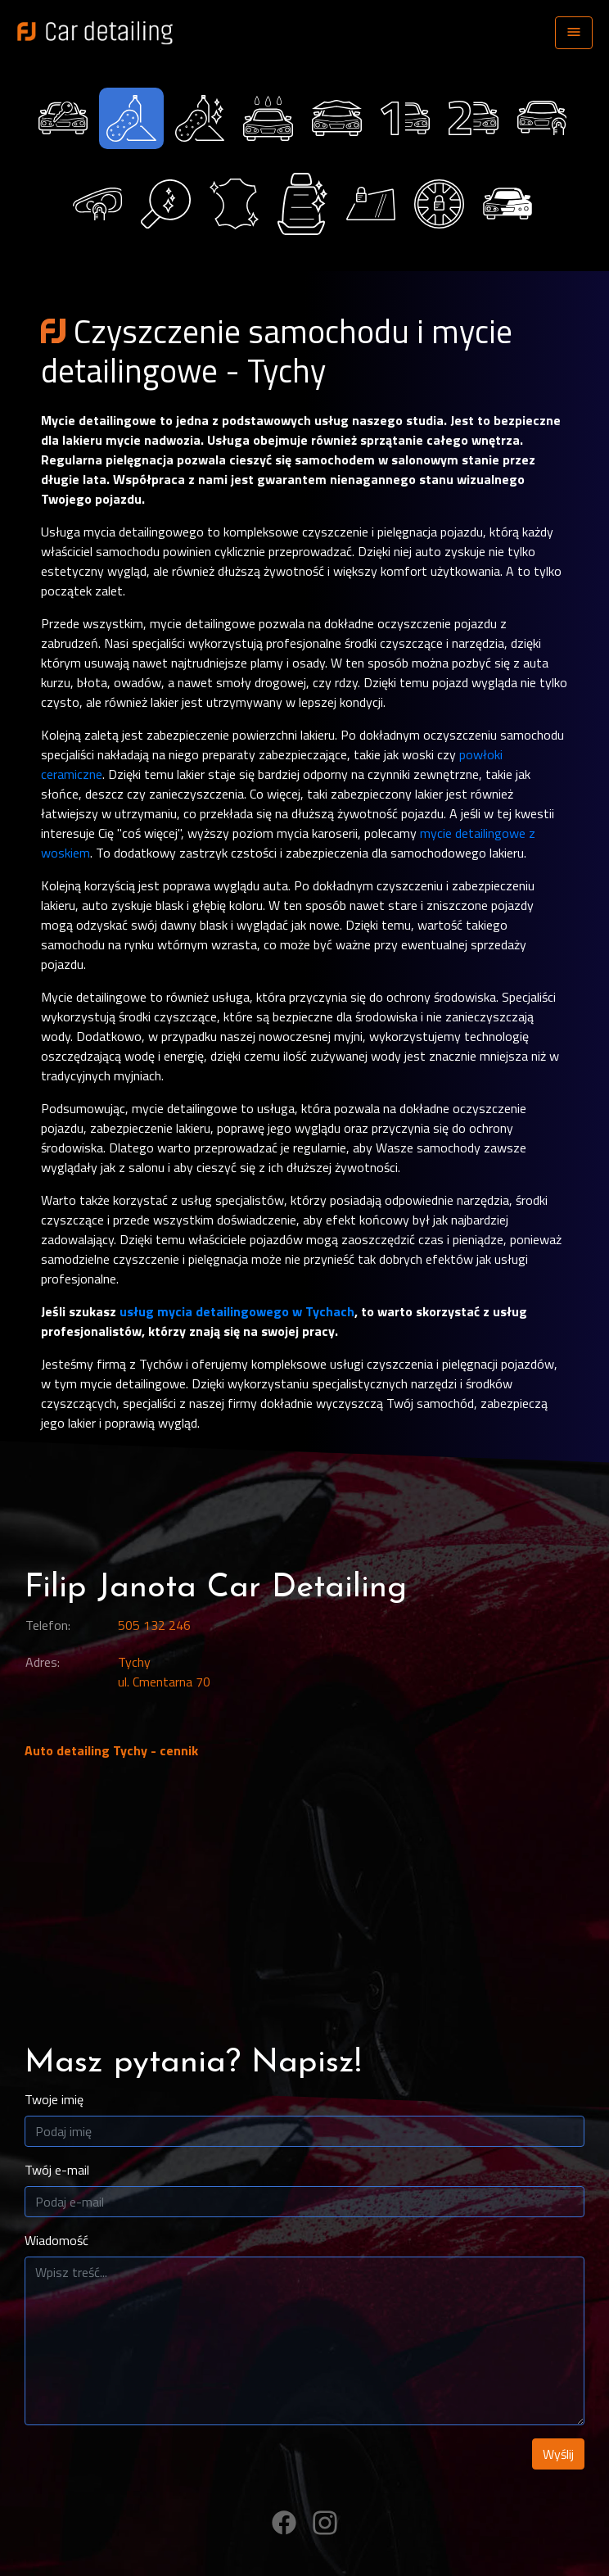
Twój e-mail (57, 2170)
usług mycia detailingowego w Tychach (237, 1311)
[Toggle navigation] (574, 32)
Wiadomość (56, 2240)
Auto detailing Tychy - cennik (111, 1750)
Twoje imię (54, 2099)
